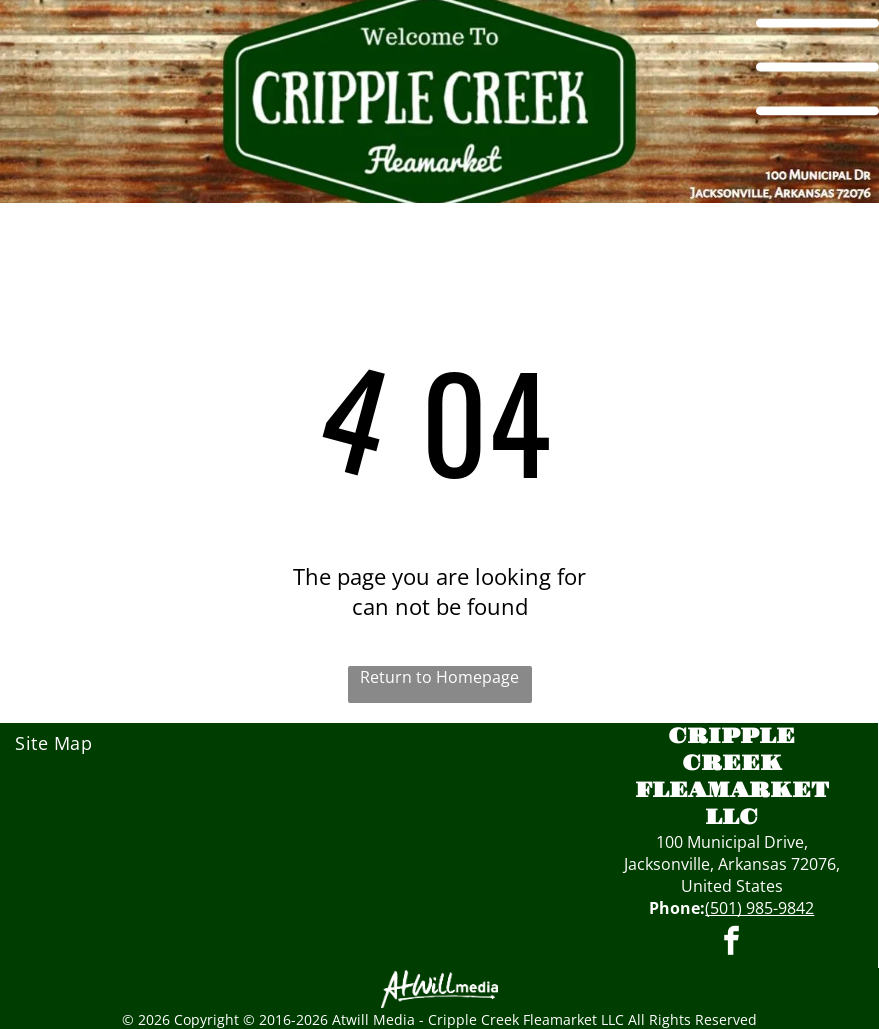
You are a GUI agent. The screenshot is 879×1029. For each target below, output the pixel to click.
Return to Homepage (439, 677)
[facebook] (732, 943)
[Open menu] (817, 67)
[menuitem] (103, 743)
